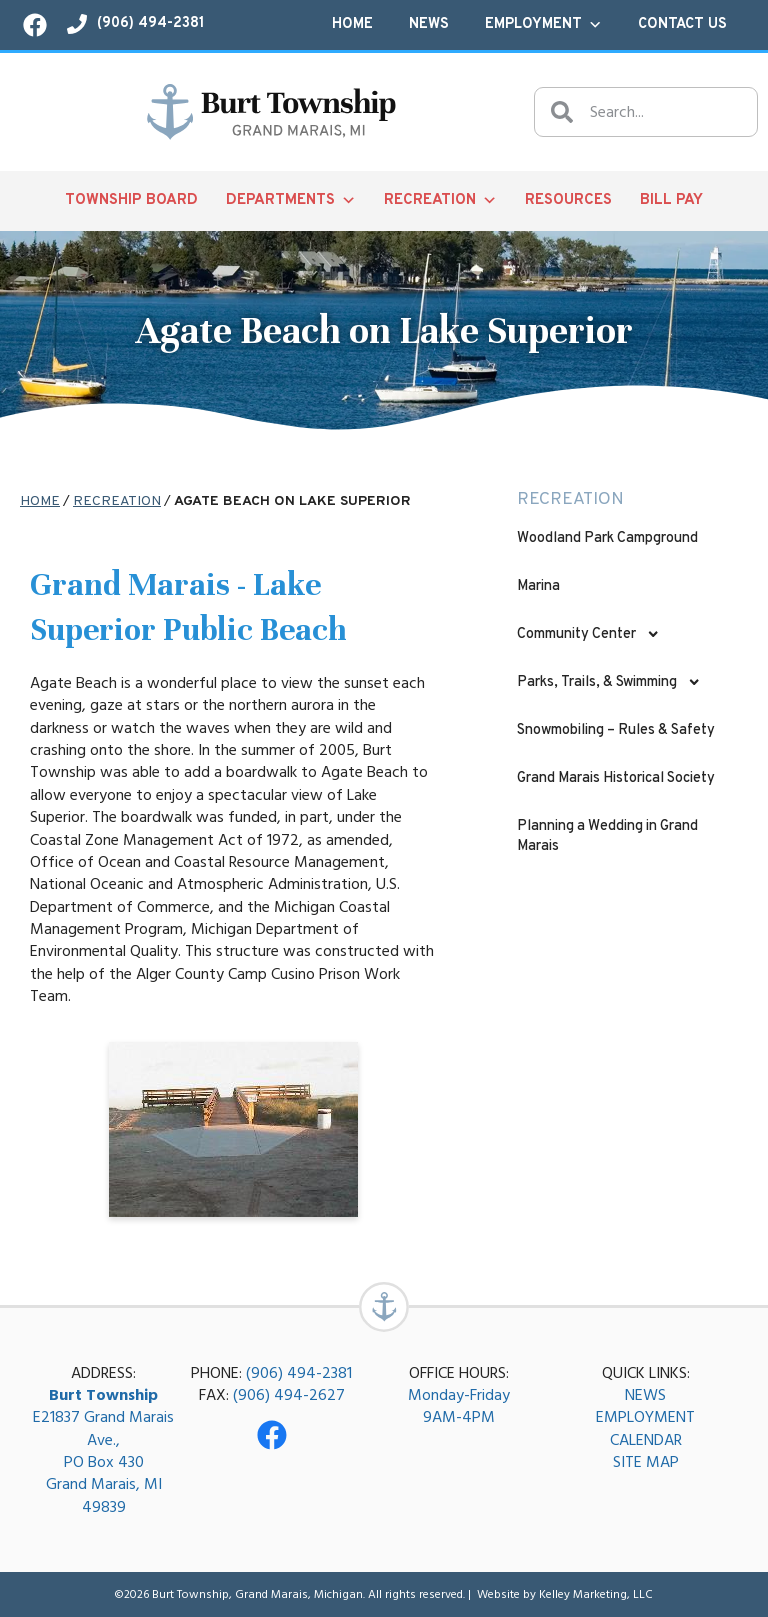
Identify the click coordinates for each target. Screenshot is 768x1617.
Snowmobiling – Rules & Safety (616, 730)
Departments (291, 201)
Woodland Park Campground (607, 538)
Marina (538, 586)
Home (352, 24)
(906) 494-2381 (299, 1373)
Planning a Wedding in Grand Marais (607, 836)
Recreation (440, 201)
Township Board (131, 200)
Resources (568, 200)
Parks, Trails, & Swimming (609, 682)
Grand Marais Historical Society (616, 778)
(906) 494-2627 (289, 1395)
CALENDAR (646, 1440)
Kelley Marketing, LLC (596, 1594)
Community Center (588, 634)
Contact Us (682, 24)
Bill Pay (671, 200)
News (429, 24)
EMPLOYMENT (645, 1417)
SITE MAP (646, 1462)
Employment (543, 25)
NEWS (645, 1395)
